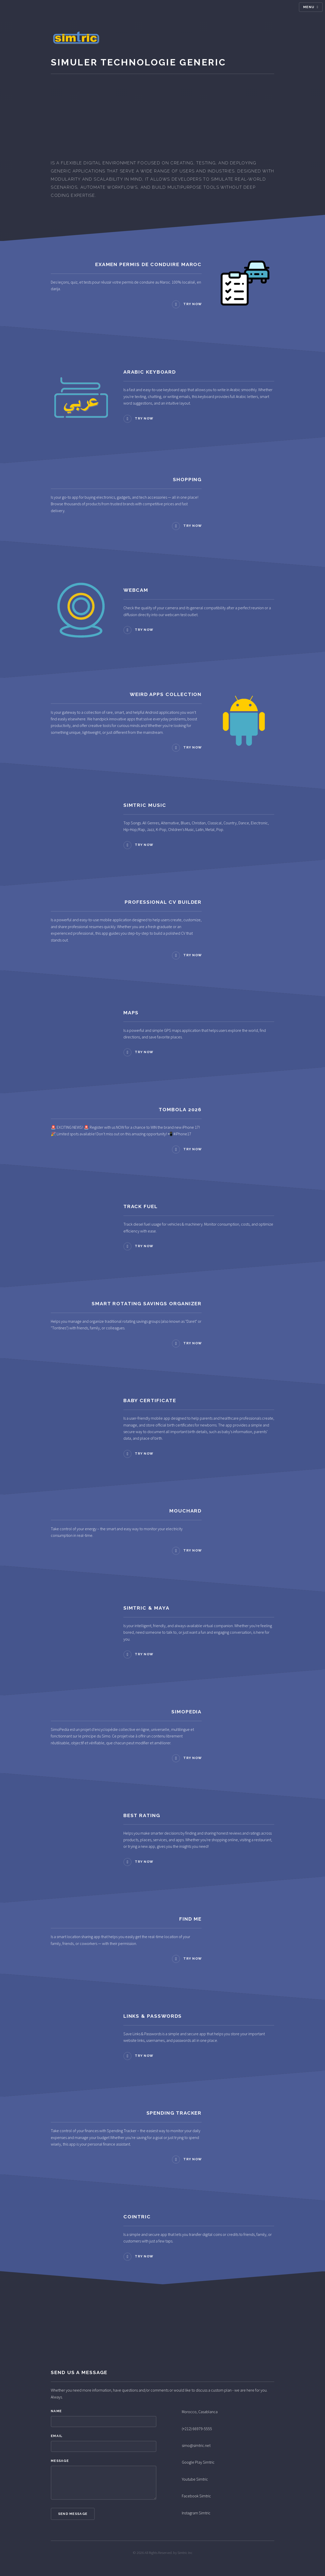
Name (56, 2411)
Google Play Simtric (198, 2462)
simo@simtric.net (196, 2445)
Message (60, 2461)
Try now (192, 304)
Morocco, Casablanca (200, 2411)
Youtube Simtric (195, 2479)
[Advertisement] (162, 116)
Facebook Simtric (196, 2495)
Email (56, 2436)
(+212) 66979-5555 (197, 2428)
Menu (308, 7)
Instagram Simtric (196, 2512)
